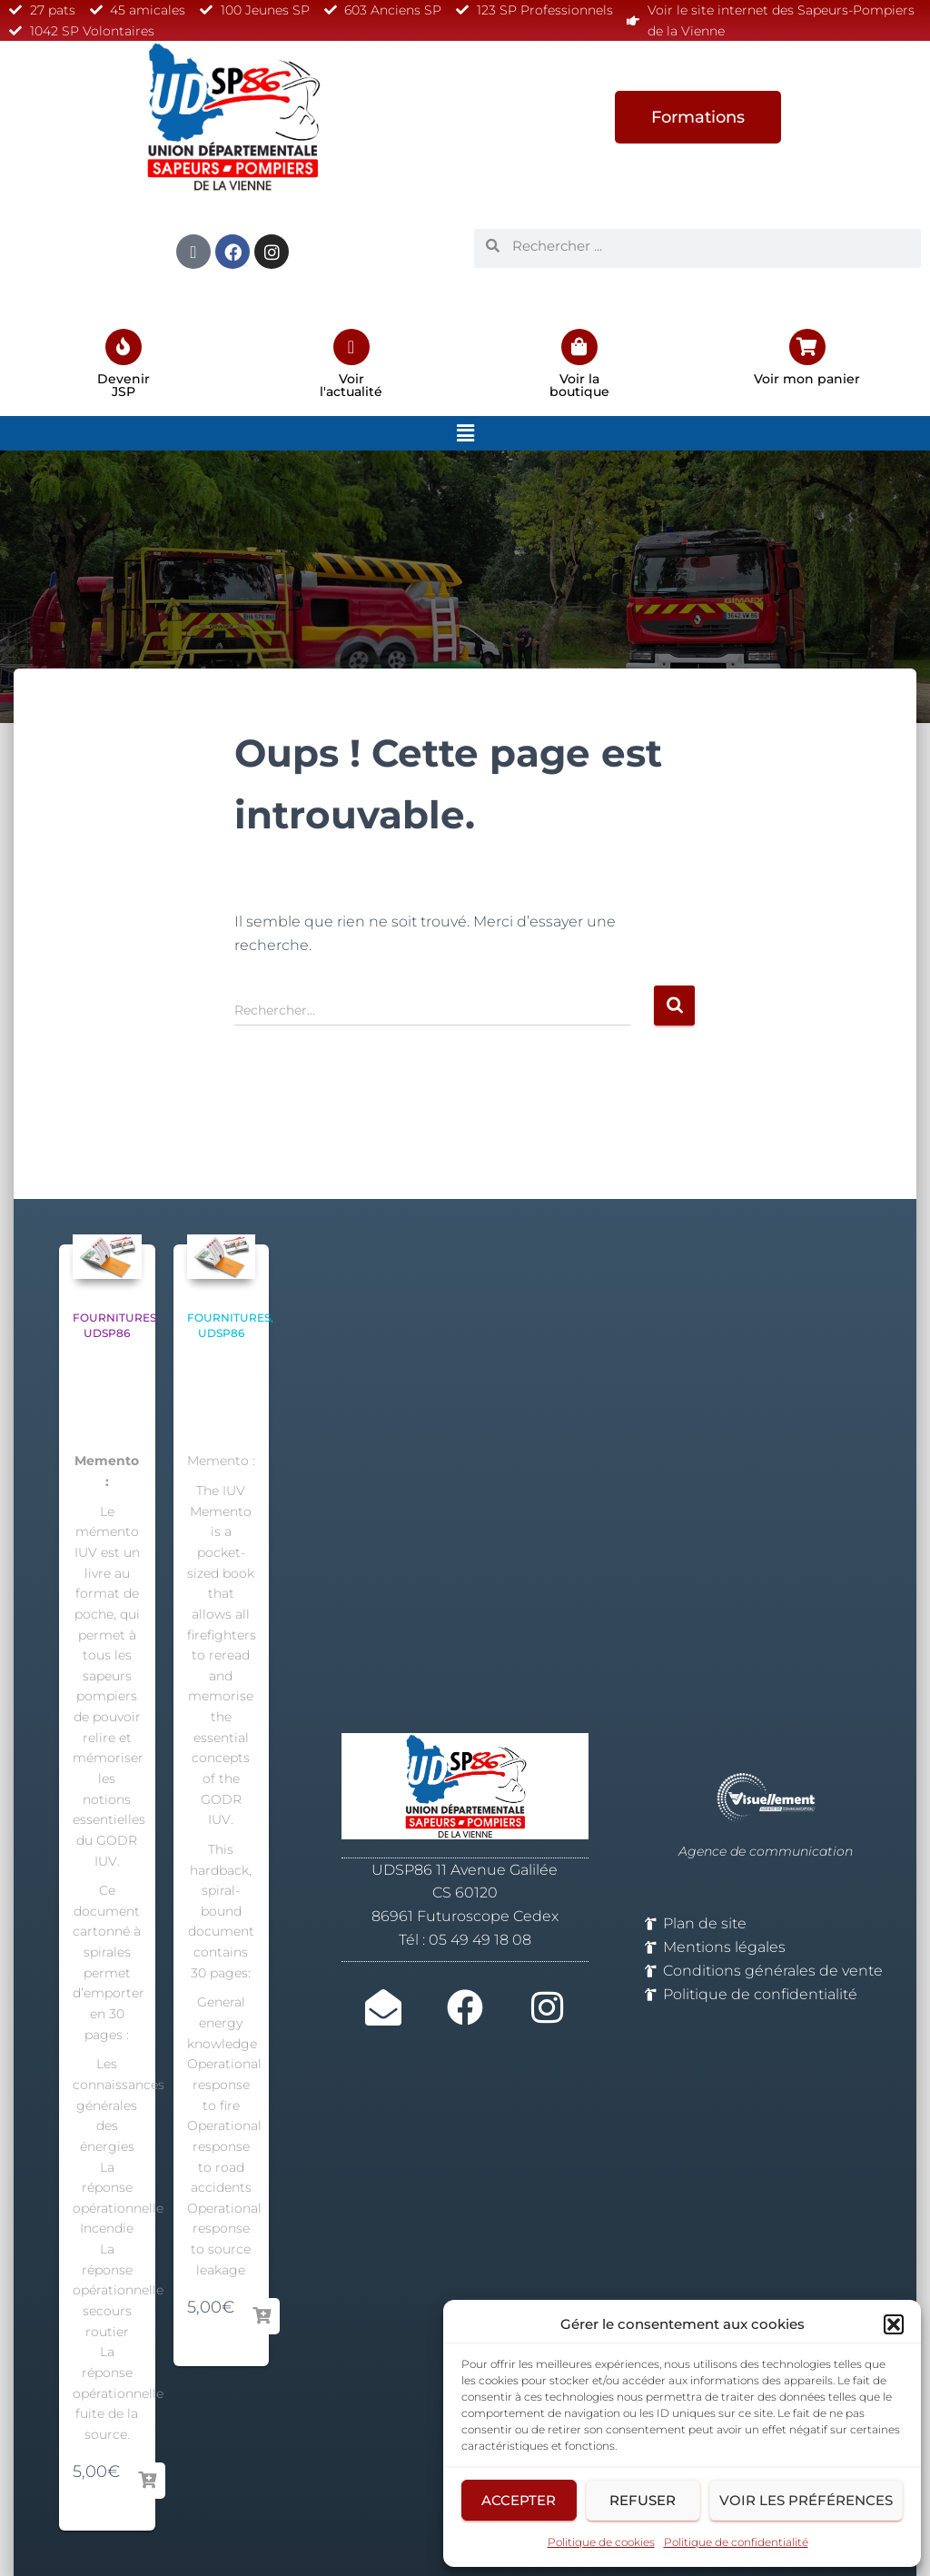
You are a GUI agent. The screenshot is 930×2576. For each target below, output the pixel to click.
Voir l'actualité (351, 385)
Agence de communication (765, 1851)
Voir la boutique (579, 385)
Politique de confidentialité (736, 2542)
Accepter (518, 2500)
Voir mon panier (807, 379)
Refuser (642, 2500)
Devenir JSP (123, 385)
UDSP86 (107, 1333)
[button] (894, 2324)
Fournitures (114, 1317)
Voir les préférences (806, 2500)
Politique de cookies (601, 2542)
